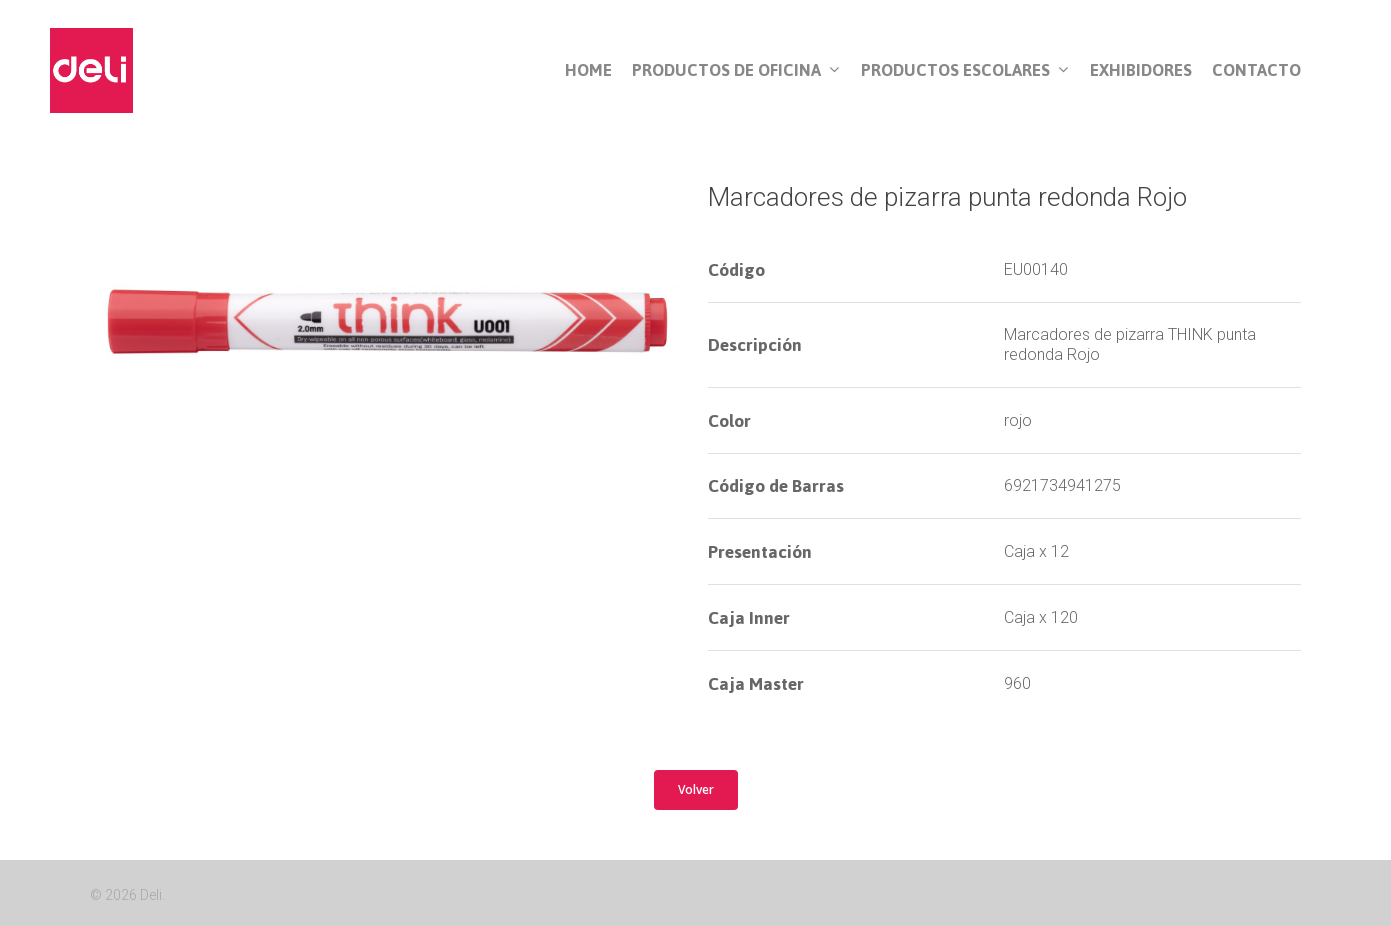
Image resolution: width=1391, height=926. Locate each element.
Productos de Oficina (735, 71)
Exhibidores (1141, 70)
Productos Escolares (964, 71)
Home (588, 70)
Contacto (1256, 70)
